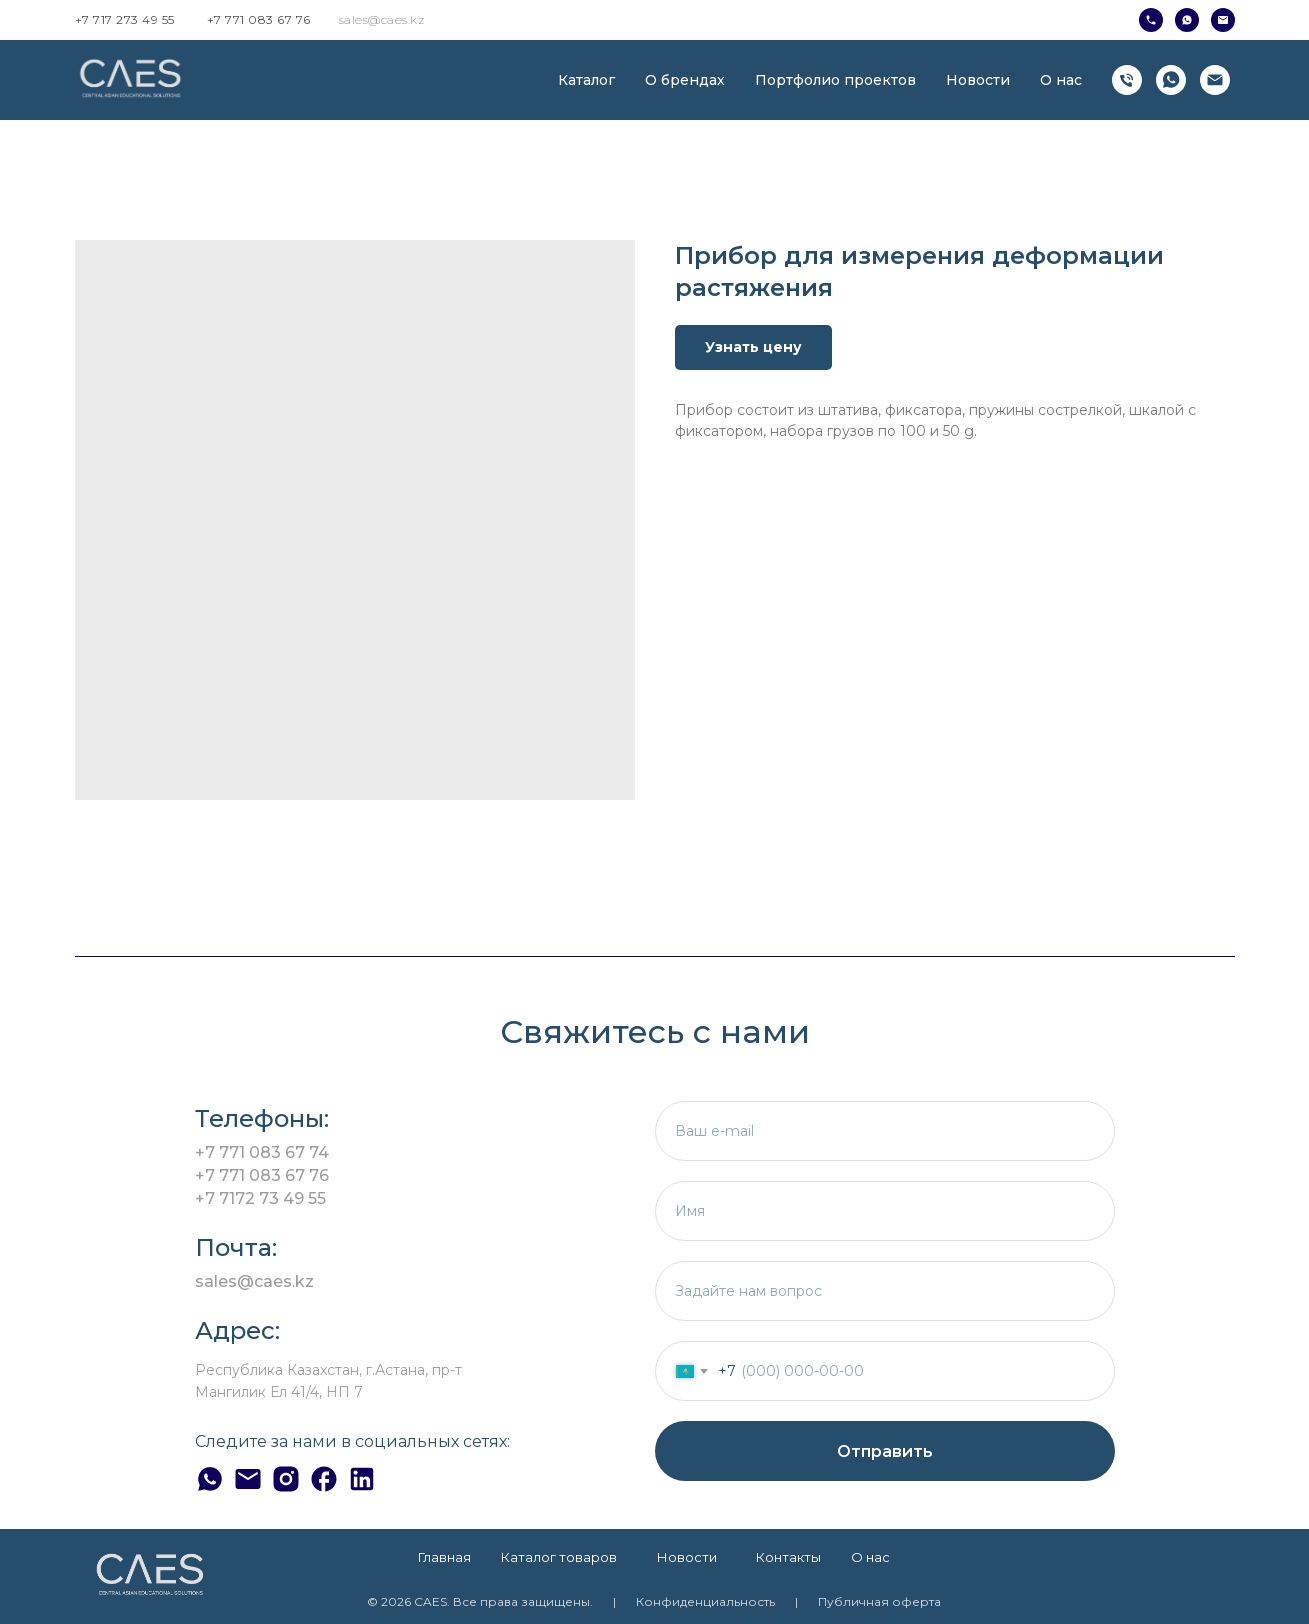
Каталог (586, 80)
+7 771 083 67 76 (259, 19)
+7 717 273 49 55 (125, 19)
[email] (885, 1131)
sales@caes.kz (382, 19)
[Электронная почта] (1215, 80)
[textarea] (885, 1291)
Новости (978, 80)
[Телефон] (1127, 80)
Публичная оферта (879, 1601)
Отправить (885, 1451)
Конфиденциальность (705, 1601)
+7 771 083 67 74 (262, 1152)
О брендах (685, 80)
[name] (885, 1211)
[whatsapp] (1171, 80)
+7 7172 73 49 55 (260, 1198)
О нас (1061, 80)
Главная (444, 1557)
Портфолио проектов (835, 80)
